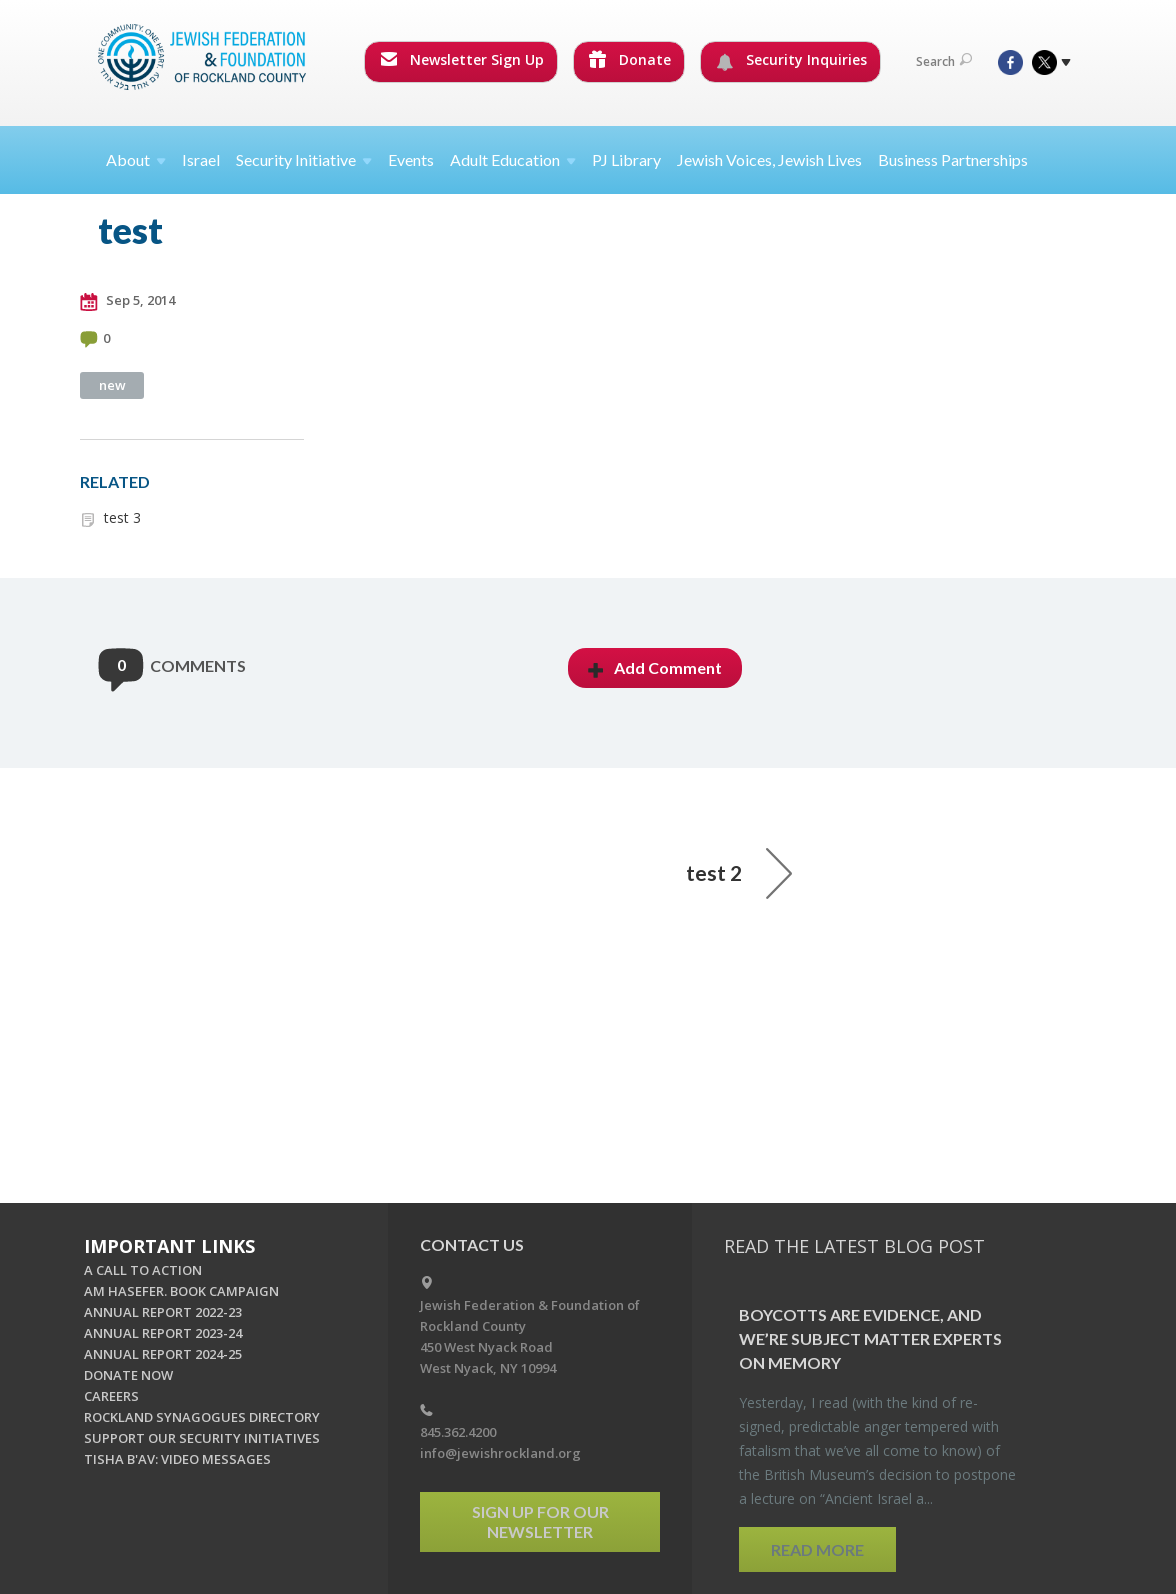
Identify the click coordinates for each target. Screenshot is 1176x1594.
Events (411, 159)
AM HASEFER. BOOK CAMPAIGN (181, 1291)
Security (304, 159)
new (112, 385)
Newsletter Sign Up (462, 59)
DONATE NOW (128, 1375)
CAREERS (111, 1396)
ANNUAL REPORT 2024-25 (163, 1354)
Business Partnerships (953, 159)
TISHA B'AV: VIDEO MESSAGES (177, 1459)
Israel (201, 159)
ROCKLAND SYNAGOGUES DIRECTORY (202, 1417)
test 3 (122, 517)
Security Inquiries (791, 60)
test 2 (739, 873)
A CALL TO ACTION (143, 1270)
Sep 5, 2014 (127, 301)
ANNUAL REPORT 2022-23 (163, 1312)
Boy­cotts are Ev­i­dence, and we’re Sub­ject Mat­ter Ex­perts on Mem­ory (870, 1338)
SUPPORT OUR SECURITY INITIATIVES (202, 1438)
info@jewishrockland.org (500, 1453)
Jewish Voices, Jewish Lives (769, 159)
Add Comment (655, 667)
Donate (630, 59)
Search (944, 61)
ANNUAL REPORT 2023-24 (163, 1333)
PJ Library (626, 159)
